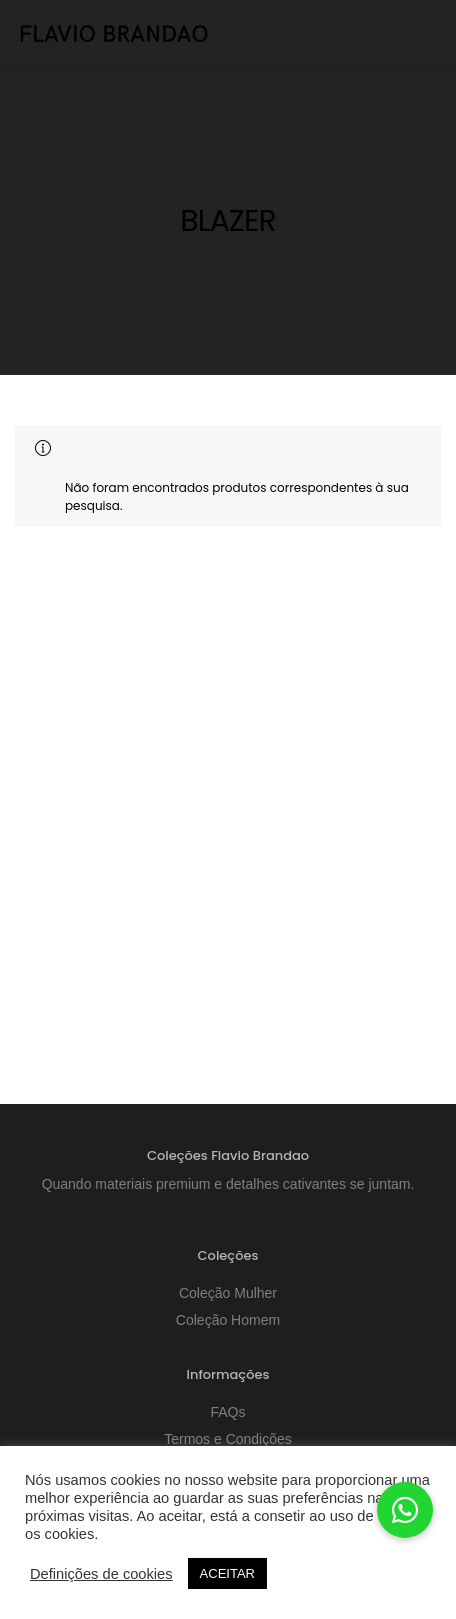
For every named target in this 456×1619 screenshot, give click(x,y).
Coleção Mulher (228, 1293)
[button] (405, 1510)
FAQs (227, 1412)
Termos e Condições (228, 1439)
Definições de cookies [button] (101, 1574)
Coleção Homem (228, 1320)
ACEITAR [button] (227, 1573)
